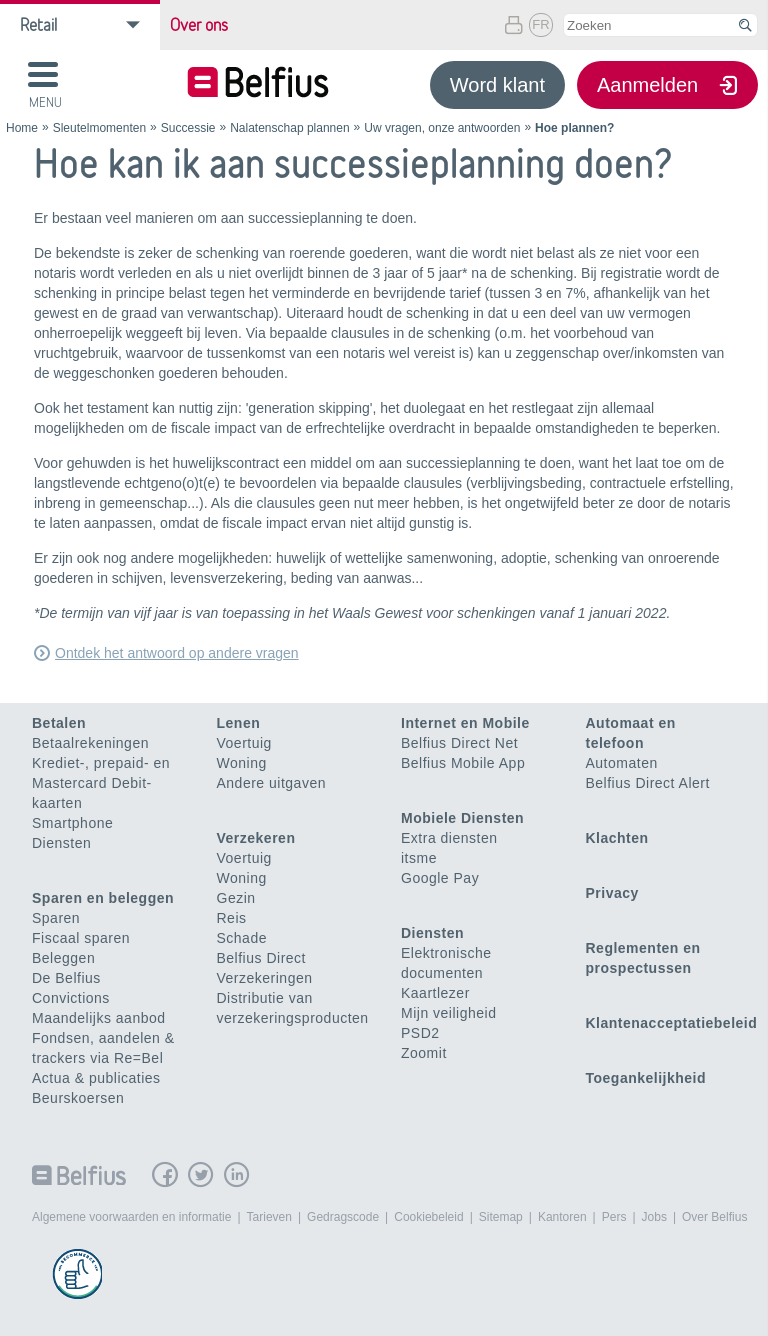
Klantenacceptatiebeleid (672, 1023)
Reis (232, 918)
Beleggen (63, 958)
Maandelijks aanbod (99, 1018)
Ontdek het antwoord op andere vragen (177, 653)
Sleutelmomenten (99, 128)
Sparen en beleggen (103, 898)
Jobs (654, 1217)
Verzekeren (256, 838)
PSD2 (420, 1033)
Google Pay (440, 878)
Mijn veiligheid (448, 1013)
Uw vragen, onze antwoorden (442, 128)
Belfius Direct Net (459, 743)
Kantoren (562, 1217)
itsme (419, 858)
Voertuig (244, 743)
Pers (614, 1217)
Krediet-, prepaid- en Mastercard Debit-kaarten (101, 783)
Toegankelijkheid (646, 1078)
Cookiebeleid (428, 1217)
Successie (188, 128)
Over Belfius (714, 1217)
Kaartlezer (435, 993)
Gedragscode (343, 1217)
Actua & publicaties (96, 1078)
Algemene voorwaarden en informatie (131, 1217)
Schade (242, 938)
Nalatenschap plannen (289, 128)
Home (22, 128)
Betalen (59, 723)
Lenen (239, 723)
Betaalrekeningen (90, 743)
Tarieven (269, 1217)
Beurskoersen (78, 1098)
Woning (242, 763)
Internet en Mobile (465, 723)
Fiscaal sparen (81, 938)
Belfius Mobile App (463, 763)
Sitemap (501, 1217)
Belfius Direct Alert (648, 783)
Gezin (236, 898)
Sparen (56, 918)
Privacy (612, 893)
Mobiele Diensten (462, 818)
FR (540, 24)
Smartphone (72, 823)
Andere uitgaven (271, 783)
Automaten (622, 763)
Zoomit (424, 1053)
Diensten (61, 843)
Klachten (617, 838)
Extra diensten (449, 838)
